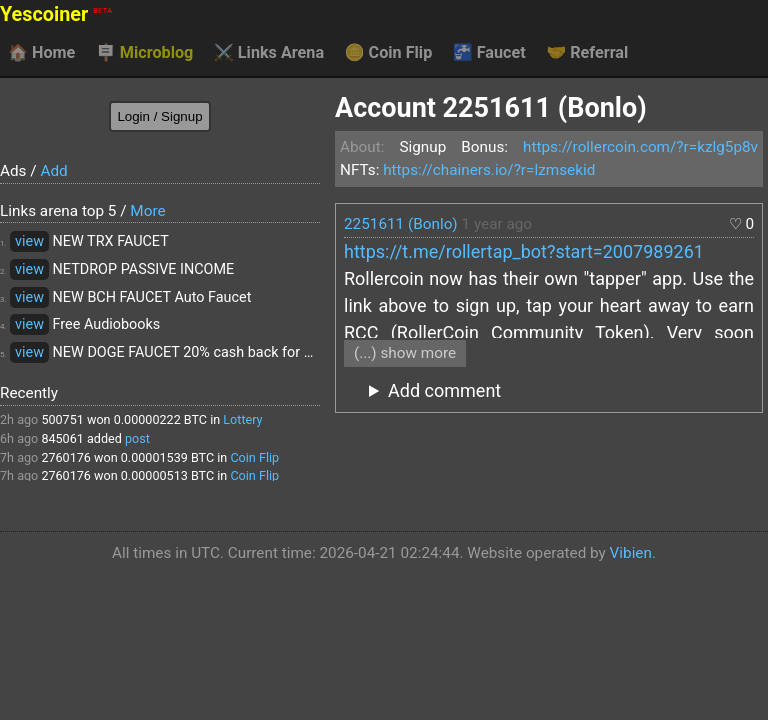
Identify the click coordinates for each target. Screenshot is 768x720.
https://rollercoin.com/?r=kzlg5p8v (640, 147)
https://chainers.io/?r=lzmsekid (489, 170)
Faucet (489, 53)
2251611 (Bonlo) (401, 224)
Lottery (242, 419)
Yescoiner (56, 14)
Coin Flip (389, 53)
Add (53, 171)
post (137, 438)
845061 (62, 438)
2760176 (66, 457)
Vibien (631, 553)
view (29, 241)
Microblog (145, 53)
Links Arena (269, 53)
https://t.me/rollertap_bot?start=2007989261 (524, 251)
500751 (62, 419)
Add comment (444, 390)
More (147, 211)
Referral (587, 53)
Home (41, 53)
